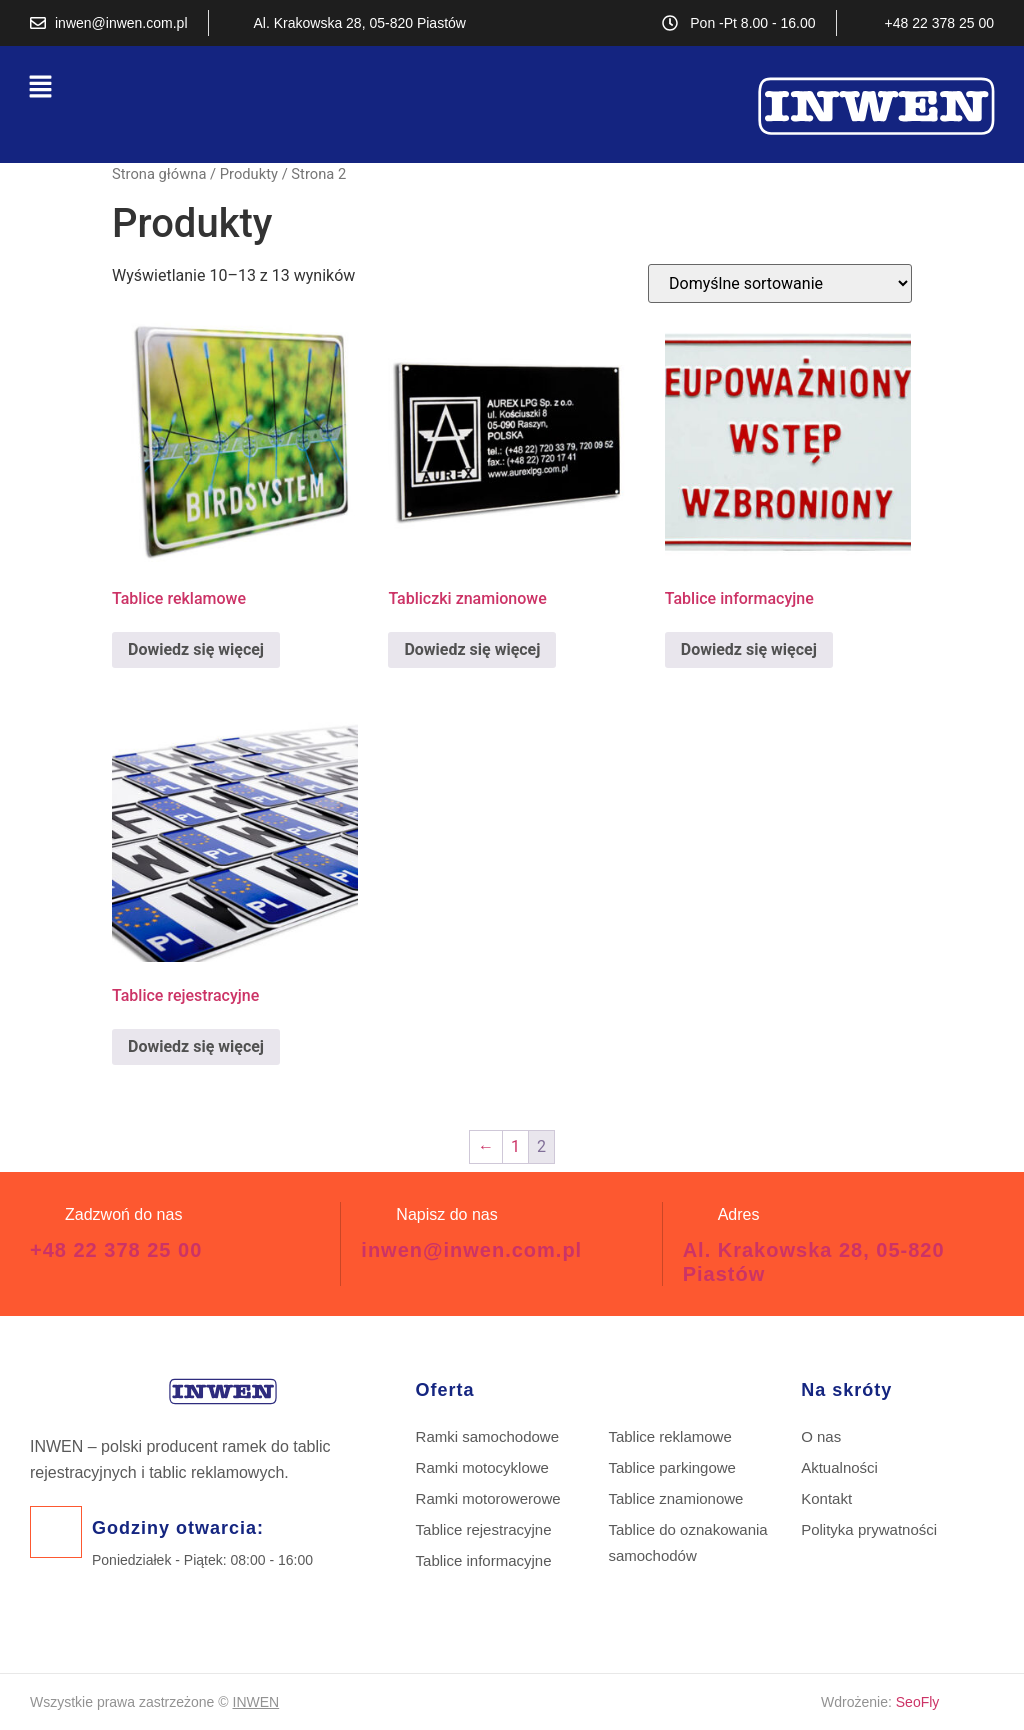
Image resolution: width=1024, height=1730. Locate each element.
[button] (40, 88)
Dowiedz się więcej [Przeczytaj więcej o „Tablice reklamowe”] (196, 649)
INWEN (256, 1702)
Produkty (249, 174)
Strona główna (159, 174)
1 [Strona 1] (515, 1146)
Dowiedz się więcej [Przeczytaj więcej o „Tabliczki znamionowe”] (472, 649)
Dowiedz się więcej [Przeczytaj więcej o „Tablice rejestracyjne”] (196, 1046)
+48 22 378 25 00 (116, 1250)
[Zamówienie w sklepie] (780, 283)
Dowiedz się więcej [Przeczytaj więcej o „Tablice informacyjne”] (749, 649)
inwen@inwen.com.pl (471, 1250)
